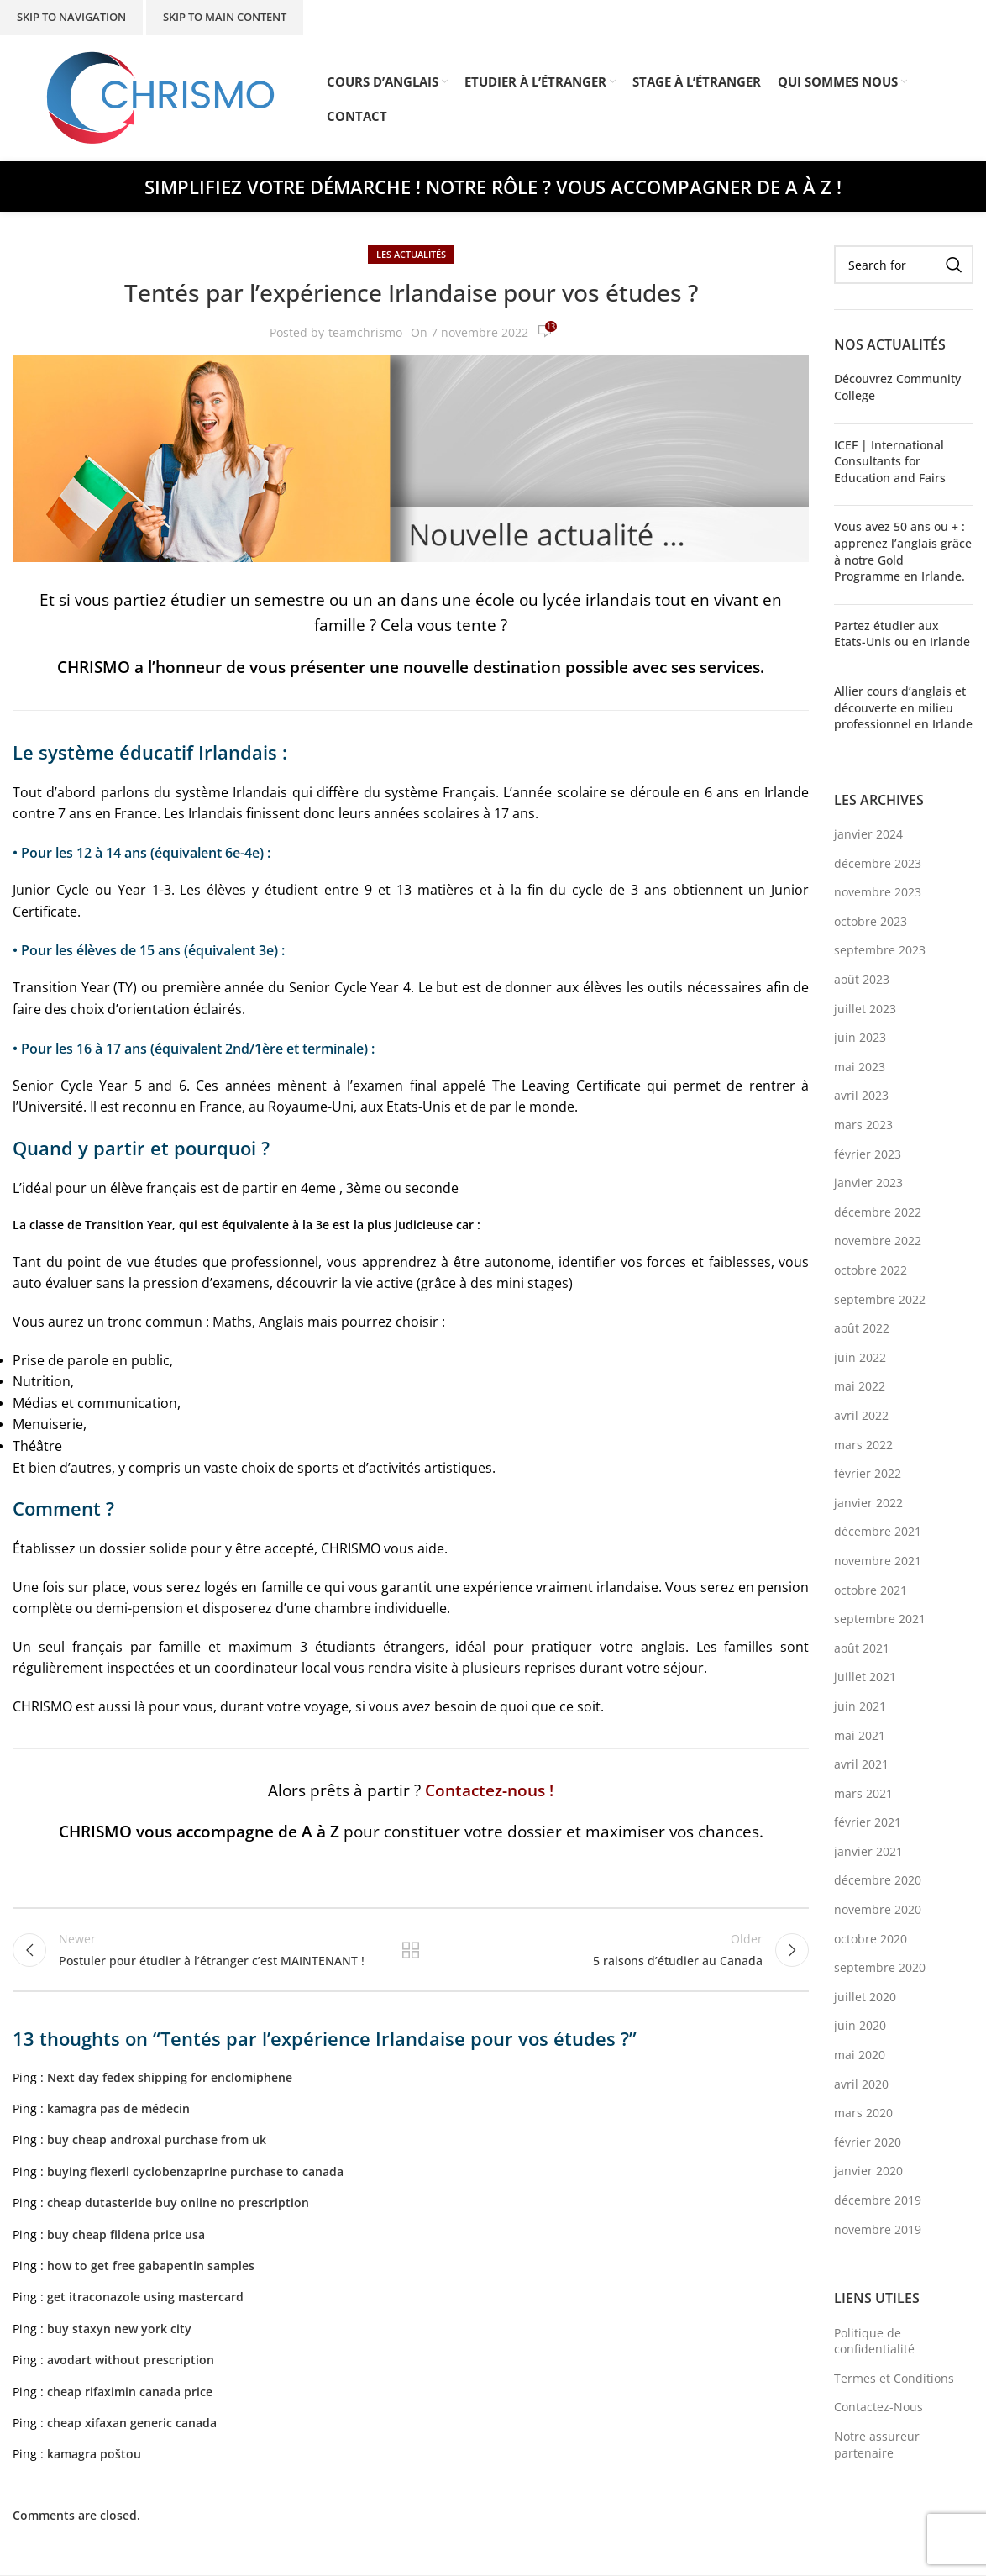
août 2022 (861, 1328)
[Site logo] (161, 97)
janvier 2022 (868, 1503)
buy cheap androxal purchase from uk (156, 2140)
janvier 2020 (868, 2171)
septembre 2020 (880, 1967)
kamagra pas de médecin (118, 2108)
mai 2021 (859, 1735)
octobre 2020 (870, 1939)
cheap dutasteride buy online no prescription (178, 2203)
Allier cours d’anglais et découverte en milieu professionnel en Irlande (903, 707)
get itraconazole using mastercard (145, 2297)
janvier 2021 (868, 1851)
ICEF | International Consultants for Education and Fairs (890, 461)
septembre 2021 (880, 1619)
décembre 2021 (877, 1531)
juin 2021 (860, 1706)
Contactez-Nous (878, 2407)
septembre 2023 (880, 950)
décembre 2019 (877, 2200)
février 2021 (867, 1822)
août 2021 (861, 1648)
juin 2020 (860, 2025)
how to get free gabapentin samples (150, 2266)
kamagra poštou (94, 2455)
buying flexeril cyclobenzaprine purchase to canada (195, 2171)
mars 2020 (863, 2113)
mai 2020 (859, 2055)
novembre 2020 (877, 1909)
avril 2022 (861, 1415)
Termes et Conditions (894, 2378)
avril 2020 (861, 2084)
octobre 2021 (870, 1590)
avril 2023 (861, 1095)
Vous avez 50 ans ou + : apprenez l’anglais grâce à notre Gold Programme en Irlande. (903, 551)
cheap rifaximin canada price (129, 2392)
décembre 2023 (877, 863)
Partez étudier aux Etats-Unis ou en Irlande (902, 634)
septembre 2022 (880, 1299)
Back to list (411, 1950)
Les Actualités (411, 254)
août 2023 (861, 979)
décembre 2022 (877, 1212)
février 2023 (867, 1154)
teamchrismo (365, 332)
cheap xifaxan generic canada (132, 2423)
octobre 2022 (870, 1270)
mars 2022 (863, 1445)
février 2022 (867, 1473)
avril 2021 (861, 1764)
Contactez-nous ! (489, 1790)
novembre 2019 (877, 2229)
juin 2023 (860, 1037)
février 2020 (867, 2142)
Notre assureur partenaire (877, 2444)
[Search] (903, 264)
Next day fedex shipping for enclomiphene (169, 2077)
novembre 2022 (877, 1241)
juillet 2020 (865, 1997)
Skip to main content (224, 16)
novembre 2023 (877, 892)
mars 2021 (863, 1793)
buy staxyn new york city (119, 2329)
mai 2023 (859, 1067)
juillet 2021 (865, 1677)
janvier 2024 (868, 834)
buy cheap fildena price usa (126, 2234)
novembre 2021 (877, 1561)
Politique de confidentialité (874, 2341)
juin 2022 (860, 1357)
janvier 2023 (868, 1183)
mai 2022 (859, 1386)
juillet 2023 (865, 1009)
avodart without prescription (130, 2360)
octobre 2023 (870, 921)
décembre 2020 (877, 1880)
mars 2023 (863, 1125)
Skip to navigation (71, 16)
